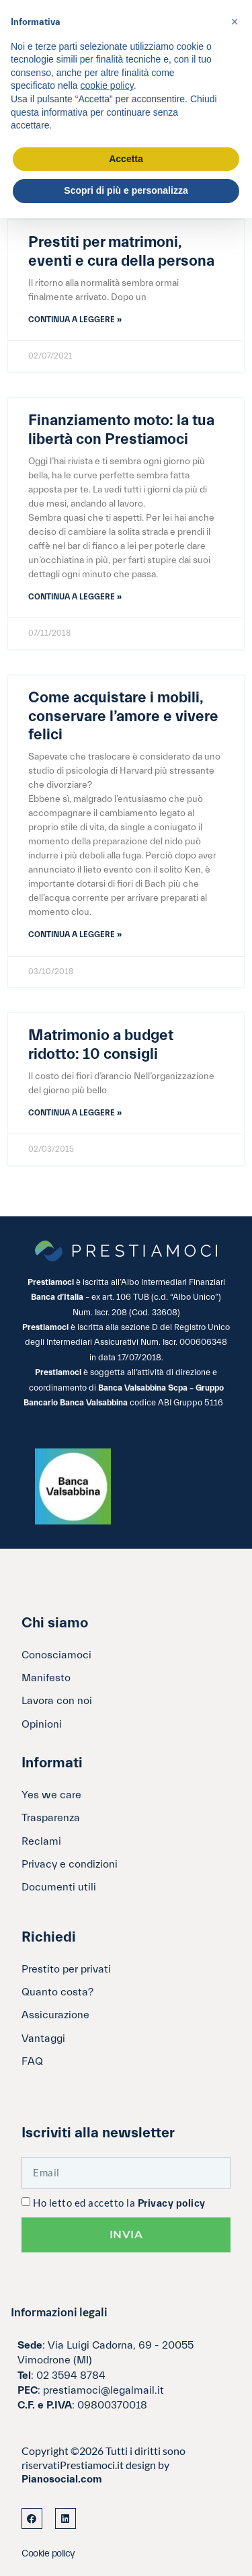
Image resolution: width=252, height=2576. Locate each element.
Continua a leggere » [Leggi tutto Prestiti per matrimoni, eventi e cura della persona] (75, 319)
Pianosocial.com (62, 2479)
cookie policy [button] (107, 85)
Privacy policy (172, 2203)
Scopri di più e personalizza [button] (125, 190)
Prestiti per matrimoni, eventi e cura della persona (121, 251)
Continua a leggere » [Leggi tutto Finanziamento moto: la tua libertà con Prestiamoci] (75, 596)
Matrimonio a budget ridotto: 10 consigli (100, 1045)
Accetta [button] (126, 158)
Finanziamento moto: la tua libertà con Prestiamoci (121, 430)
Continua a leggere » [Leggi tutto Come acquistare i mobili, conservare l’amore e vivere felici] (75, 934)
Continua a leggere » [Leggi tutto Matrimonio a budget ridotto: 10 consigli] (75, 1112)
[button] (234, 21)
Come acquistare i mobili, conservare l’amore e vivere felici (123, 716)
